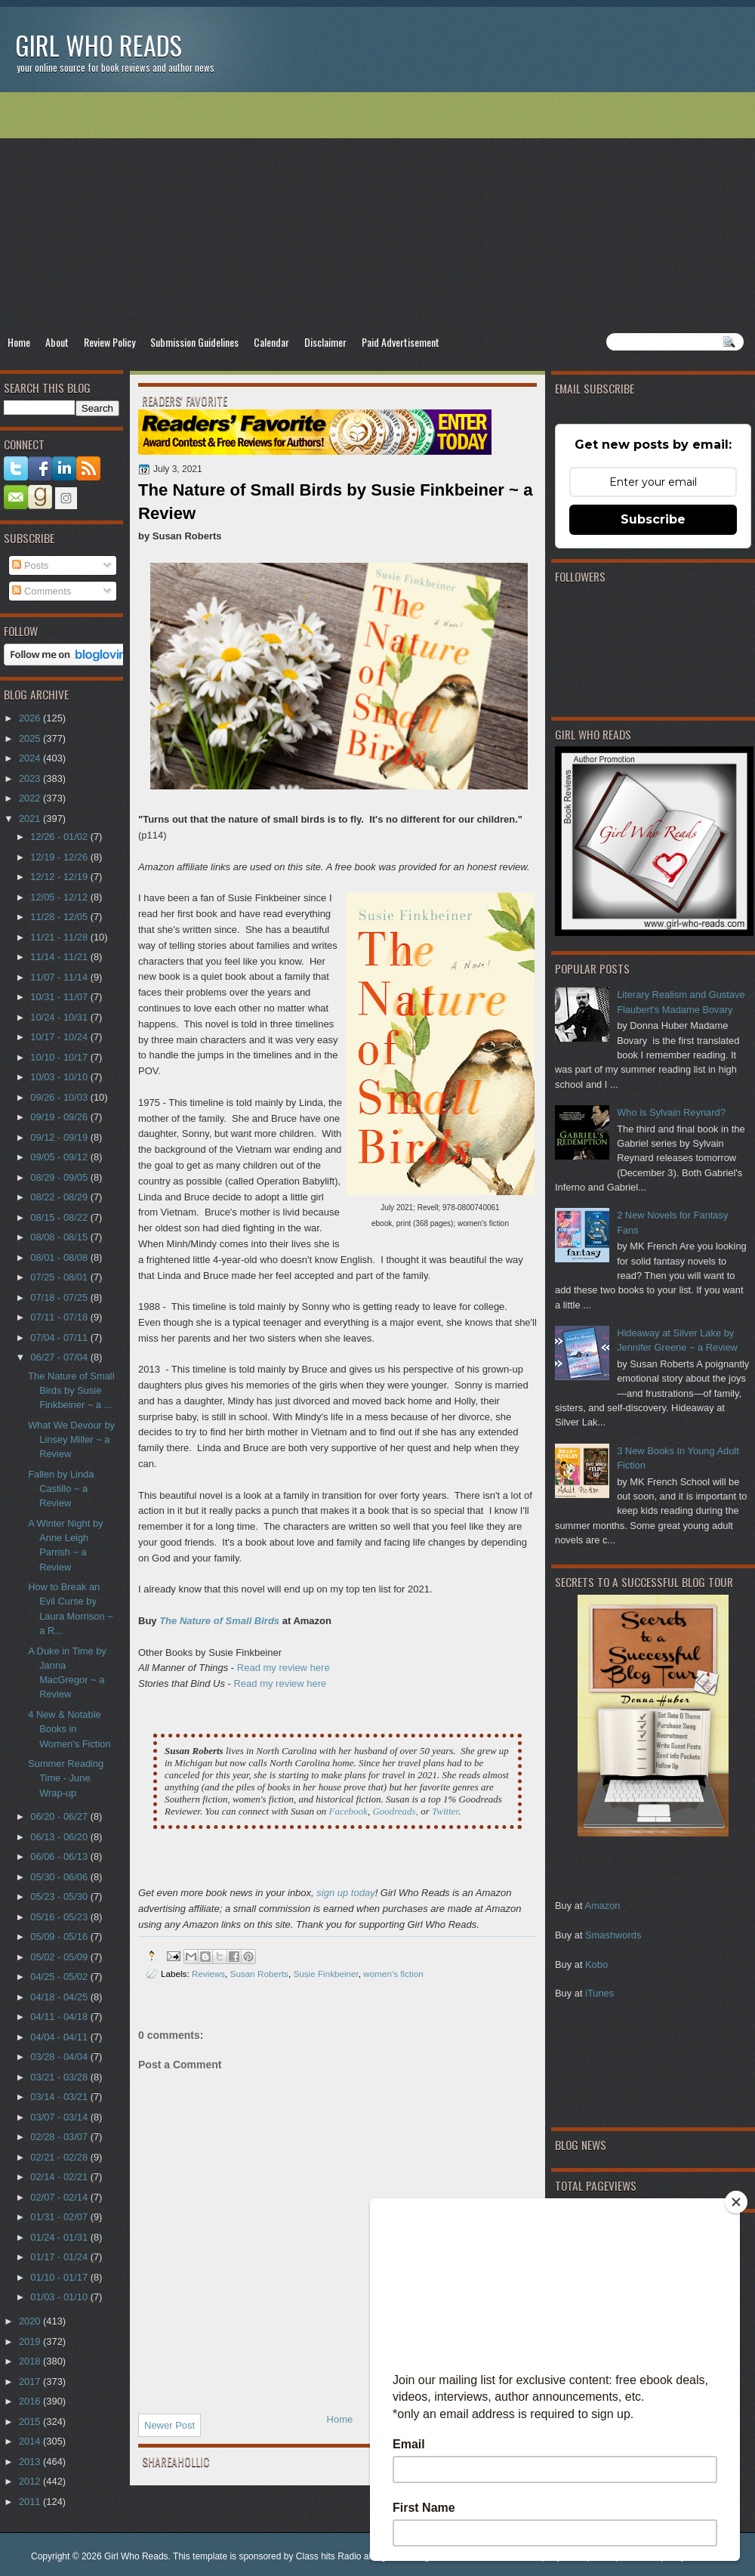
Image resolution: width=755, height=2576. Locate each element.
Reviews (208, 1973)
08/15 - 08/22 (60, 1217)
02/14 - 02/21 (60, 2176)
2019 (31, 2341)
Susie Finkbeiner (325, 1973)
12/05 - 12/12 (60, 897)
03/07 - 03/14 (60, 2117)
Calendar (271, 342)
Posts (30, 565)
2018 (31, 2361)
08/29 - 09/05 (60, 1177)
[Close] (736, 2202)
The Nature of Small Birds (219, 1620)
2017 (31, 2381)
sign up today (345, 1892)
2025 (31, 738)
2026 (31, 718)
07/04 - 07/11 (60, 1337)
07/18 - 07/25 (60, 1297)
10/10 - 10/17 (60, 1057)
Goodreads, (395, 1811)
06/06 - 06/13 (60, 1856)
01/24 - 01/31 (60, 2237)
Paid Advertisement (400, 342)
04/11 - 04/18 (60, 2016)
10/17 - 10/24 (60, 1036)
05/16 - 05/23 (60, 1917)
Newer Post (169, 2425)
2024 (31, 758)
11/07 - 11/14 (60, 977)
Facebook (348, 1811)
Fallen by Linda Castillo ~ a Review (61, 1489)
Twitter (445, 1811)
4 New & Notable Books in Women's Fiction (69, 1729)
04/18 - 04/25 (60, 1997)
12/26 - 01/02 (60, 836)
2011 (31, 2501)
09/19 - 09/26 (60, 1117)
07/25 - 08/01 (60, 1277)
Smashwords (613, 1935)
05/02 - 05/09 (60, 1957)
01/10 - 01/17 (60, 2277)
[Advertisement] (377, 212)
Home (19, 342)
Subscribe (653, 519)
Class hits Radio (329, 2556)
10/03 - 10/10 (60, 1077)
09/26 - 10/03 (60, 1097)
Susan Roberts (259, 1973)
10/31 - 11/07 (60, 996)
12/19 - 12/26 (60, 857)
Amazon (602, 1905)
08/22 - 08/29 (60, 1197)
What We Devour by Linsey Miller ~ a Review (71, 1439)
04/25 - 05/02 (60, 1976)
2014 (31, 2441)
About (57, 342)
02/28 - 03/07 (60, 2136)
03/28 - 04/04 (60, 2056)
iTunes (599, 1993)
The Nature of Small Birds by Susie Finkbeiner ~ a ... (71, 1390)
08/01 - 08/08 (60, 1257)
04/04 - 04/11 (60, 2037)
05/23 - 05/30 (60, 1896)
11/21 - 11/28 (60, 937)
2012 (31, 2481)
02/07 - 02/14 (60, 2197)
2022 (31, 798)
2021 (31, 818)
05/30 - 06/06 (60, 1877)
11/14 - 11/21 (60, 956)
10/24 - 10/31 (60, 1017)
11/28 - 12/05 (60, 916)
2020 (31, 2321)
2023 (31, 778)
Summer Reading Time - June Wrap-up (65, 1778)
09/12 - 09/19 (60, 1137)
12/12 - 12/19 (60, 876)
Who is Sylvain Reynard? (671, 1112)
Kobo (596, 1964)
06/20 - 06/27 (60, 1816)
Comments (41, 591)
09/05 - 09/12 (60, 1157)
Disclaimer (325, 342)
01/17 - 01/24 (60, 2256)
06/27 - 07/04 (60, 1357)
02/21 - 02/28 (60, 2157)
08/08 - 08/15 (60, 1237)
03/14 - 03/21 (60, 2096)
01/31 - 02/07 (60, 2216)
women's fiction (393, 1973)
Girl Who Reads (98, 45)
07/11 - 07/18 (60, 1317)
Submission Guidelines (194, 342)
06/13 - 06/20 (60, 1836)
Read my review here (283, 1667)
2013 (31, 2461)
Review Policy (109, 342)
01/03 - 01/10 (60, 2297)
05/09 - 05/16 (60, 1936)
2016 (31, 2401)
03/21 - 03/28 (60, 2077)
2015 (31, 2421)
